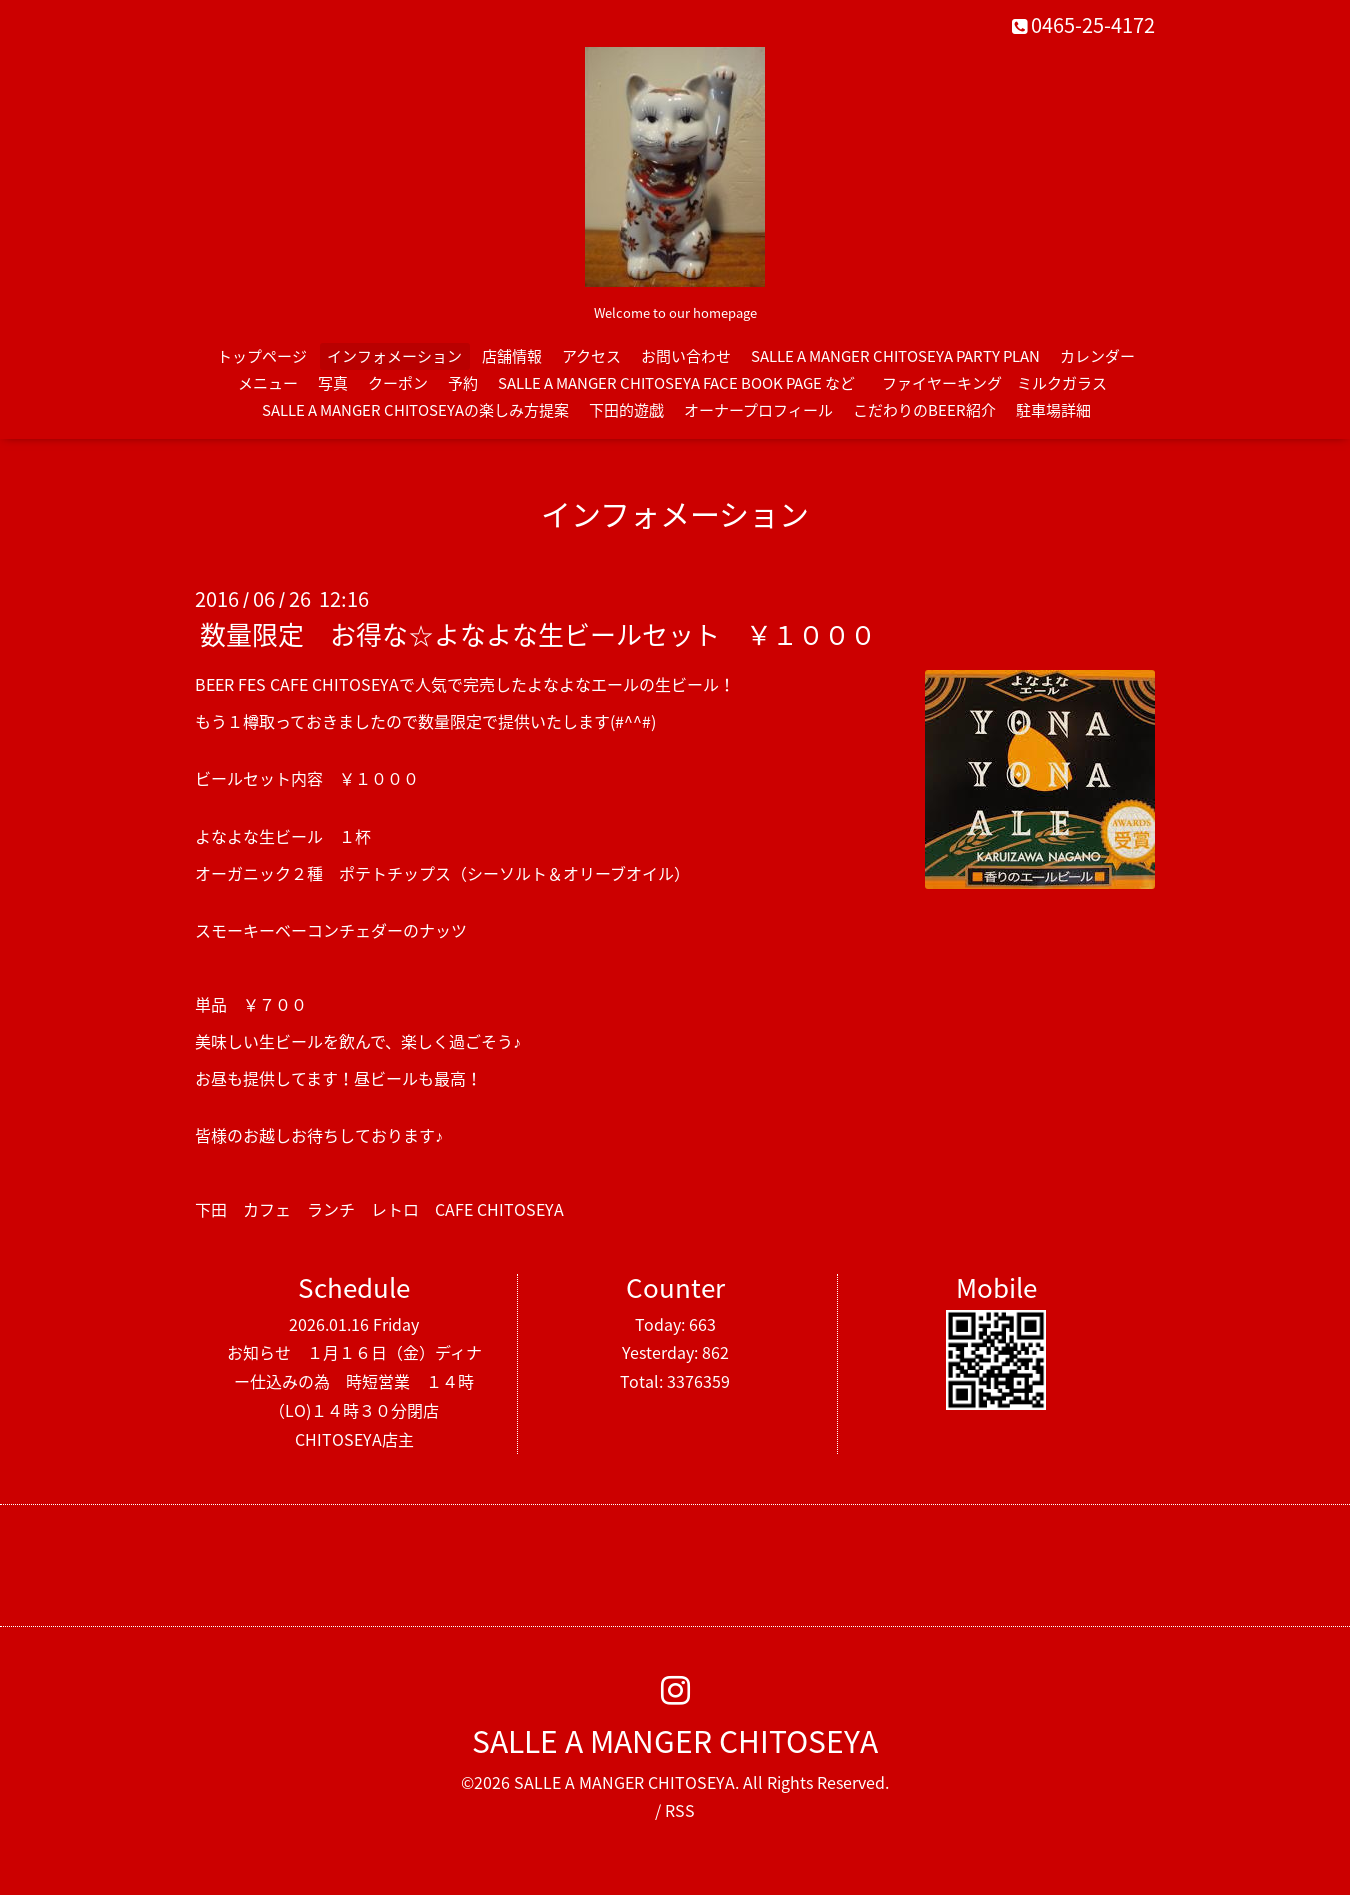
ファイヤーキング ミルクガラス (1002, 383)
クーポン (398, 383)
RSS (680, 1810)
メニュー (268, 383)
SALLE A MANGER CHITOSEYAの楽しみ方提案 (415, 410)
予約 (463, 383)
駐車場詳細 (1053, 410)
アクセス (591, 356)
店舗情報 (512, 356)
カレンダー (1097, 356)
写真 (333, 383)
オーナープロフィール (758, 410)
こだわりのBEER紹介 (924, 410)
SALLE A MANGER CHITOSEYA (675, 1740)
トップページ (262, 356)
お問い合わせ (686, 356)
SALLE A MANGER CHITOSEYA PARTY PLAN (895, 356)
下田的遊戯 (626, 410)
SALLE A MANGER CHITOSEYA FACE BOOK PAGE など (676, 383)
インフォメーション (394, 356)
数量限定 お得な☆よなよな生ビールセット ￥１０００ (538, 634)
